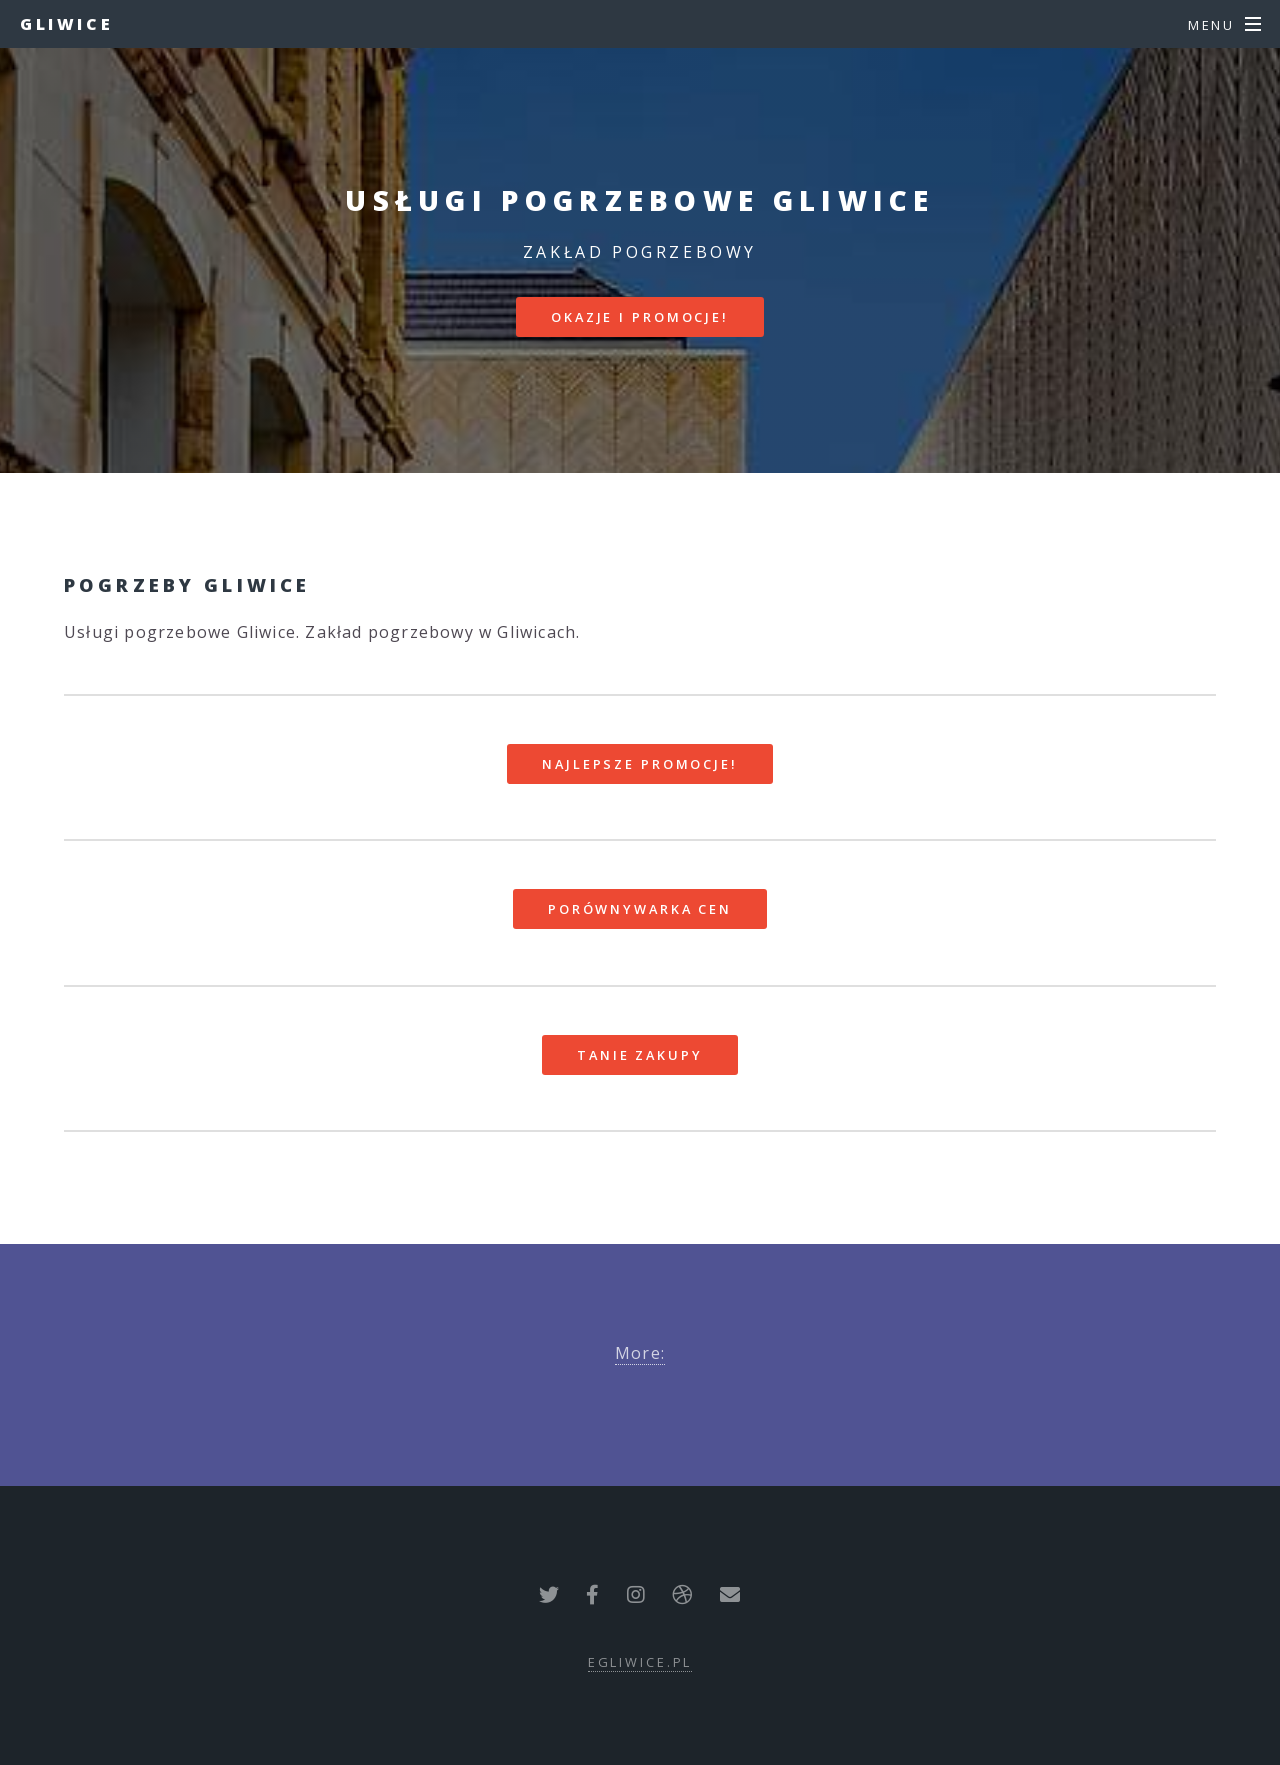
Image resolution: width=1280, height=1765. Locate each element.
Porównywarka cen (640, 909)
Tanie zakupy (640, 1055)
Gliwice (66, 24)
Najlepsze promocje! (640, 764)
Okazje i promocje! (640, 317)
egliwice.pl (640, 1662)
